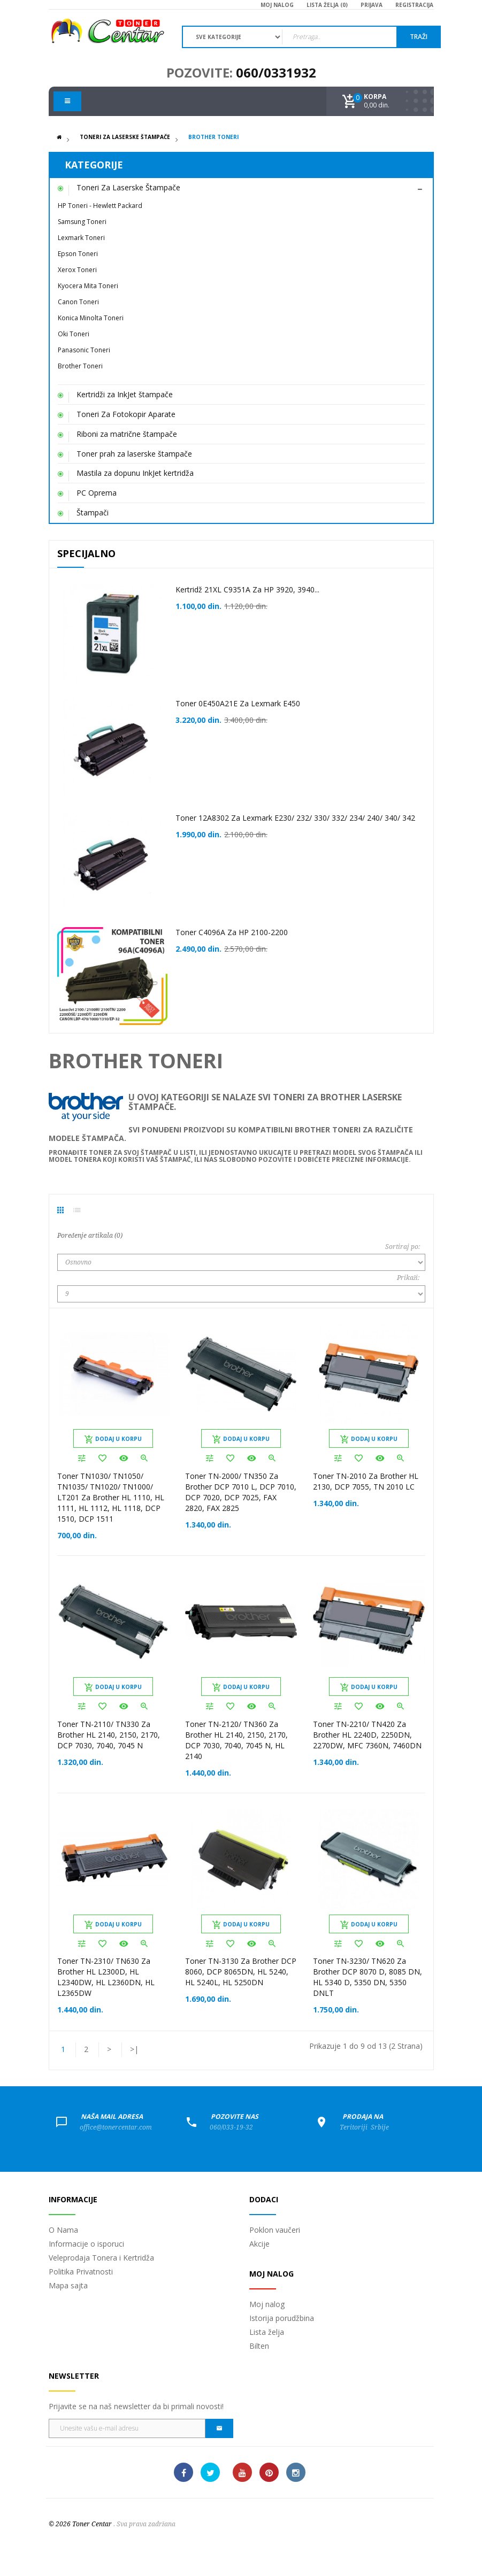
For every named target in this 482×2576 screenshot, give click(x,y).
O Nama (63, 2230)
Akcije (259, 2244)
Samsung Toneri (82, 221)
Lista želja (266, 2332)
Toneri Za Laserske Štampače (125, 137)
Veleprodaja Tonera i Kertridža (101, 2258)
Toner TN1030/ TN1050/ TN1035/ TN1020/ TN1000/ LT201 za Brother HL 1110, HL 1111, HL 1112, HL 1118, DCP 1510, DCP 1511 (110, 1497)
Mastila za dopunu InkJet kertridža (135, 473)
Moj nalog (267, 2304)
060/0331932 (276, 72)
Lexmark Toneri (81, 237)
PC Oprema (96, 493)
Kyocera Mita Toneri (88, 285)
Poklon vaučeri (274, 2230)
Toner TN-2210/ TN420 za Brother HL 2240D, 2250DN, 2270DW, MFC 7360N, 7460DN (367, 1734)
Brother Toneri (213, 137)
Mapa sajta (68, 2285)
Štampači (92, 512)
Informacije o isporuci (86, 2244)
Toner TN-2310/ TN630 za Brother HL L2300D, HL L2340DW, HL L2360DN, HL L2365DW (106, 1977)
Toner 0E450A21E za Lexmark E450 (237, 703)
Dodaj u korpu (113, 1439)
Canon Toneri (78, 301)
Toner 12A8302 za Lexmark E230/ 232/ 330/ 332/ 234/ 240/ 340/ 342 (295, 818)
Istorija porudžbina (281, 2318)
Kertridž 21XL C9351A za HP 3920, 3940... (247, 589)
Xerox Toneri (77, 269)
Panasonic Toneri (84, 349)
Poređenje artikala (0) (90, 1235)
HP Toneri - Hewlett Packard (100, 205)
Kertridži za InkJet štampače (124, 394)
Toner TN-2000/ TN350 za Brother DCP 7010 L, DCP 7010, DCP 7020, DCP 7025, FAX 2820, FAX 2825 (240, 1492)
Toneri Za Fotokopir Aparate (125, 414)
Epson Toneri (78, 253)
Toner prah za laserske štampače (134, 454)
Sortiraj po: (402, 1247)
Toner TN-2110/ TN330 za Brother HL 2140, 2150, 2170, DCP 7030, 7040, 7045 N (108, 1734)
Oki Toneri (73, 333)
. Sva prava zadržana (144, 2524)
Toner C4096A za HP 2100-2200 (231, 932)
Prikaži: (408, 1278)
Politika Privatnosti (81, 2271)
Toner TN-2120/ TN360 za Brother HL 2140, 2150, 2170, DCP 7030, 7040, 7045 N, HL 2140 (236, 1740)
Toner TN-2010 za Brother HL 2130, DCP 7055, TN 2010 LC (365, 1481)
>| (134, 2049)
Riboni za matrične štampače (126, 434)
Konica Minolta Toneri (91, 317)
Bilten (259, 2346)
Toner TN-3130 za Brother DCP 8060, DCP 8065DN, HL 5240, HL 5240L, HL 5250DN (240, 1971)
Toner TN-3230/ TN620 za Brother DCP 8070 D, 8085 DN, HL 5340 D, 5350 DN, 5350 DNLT (367, 1977)
